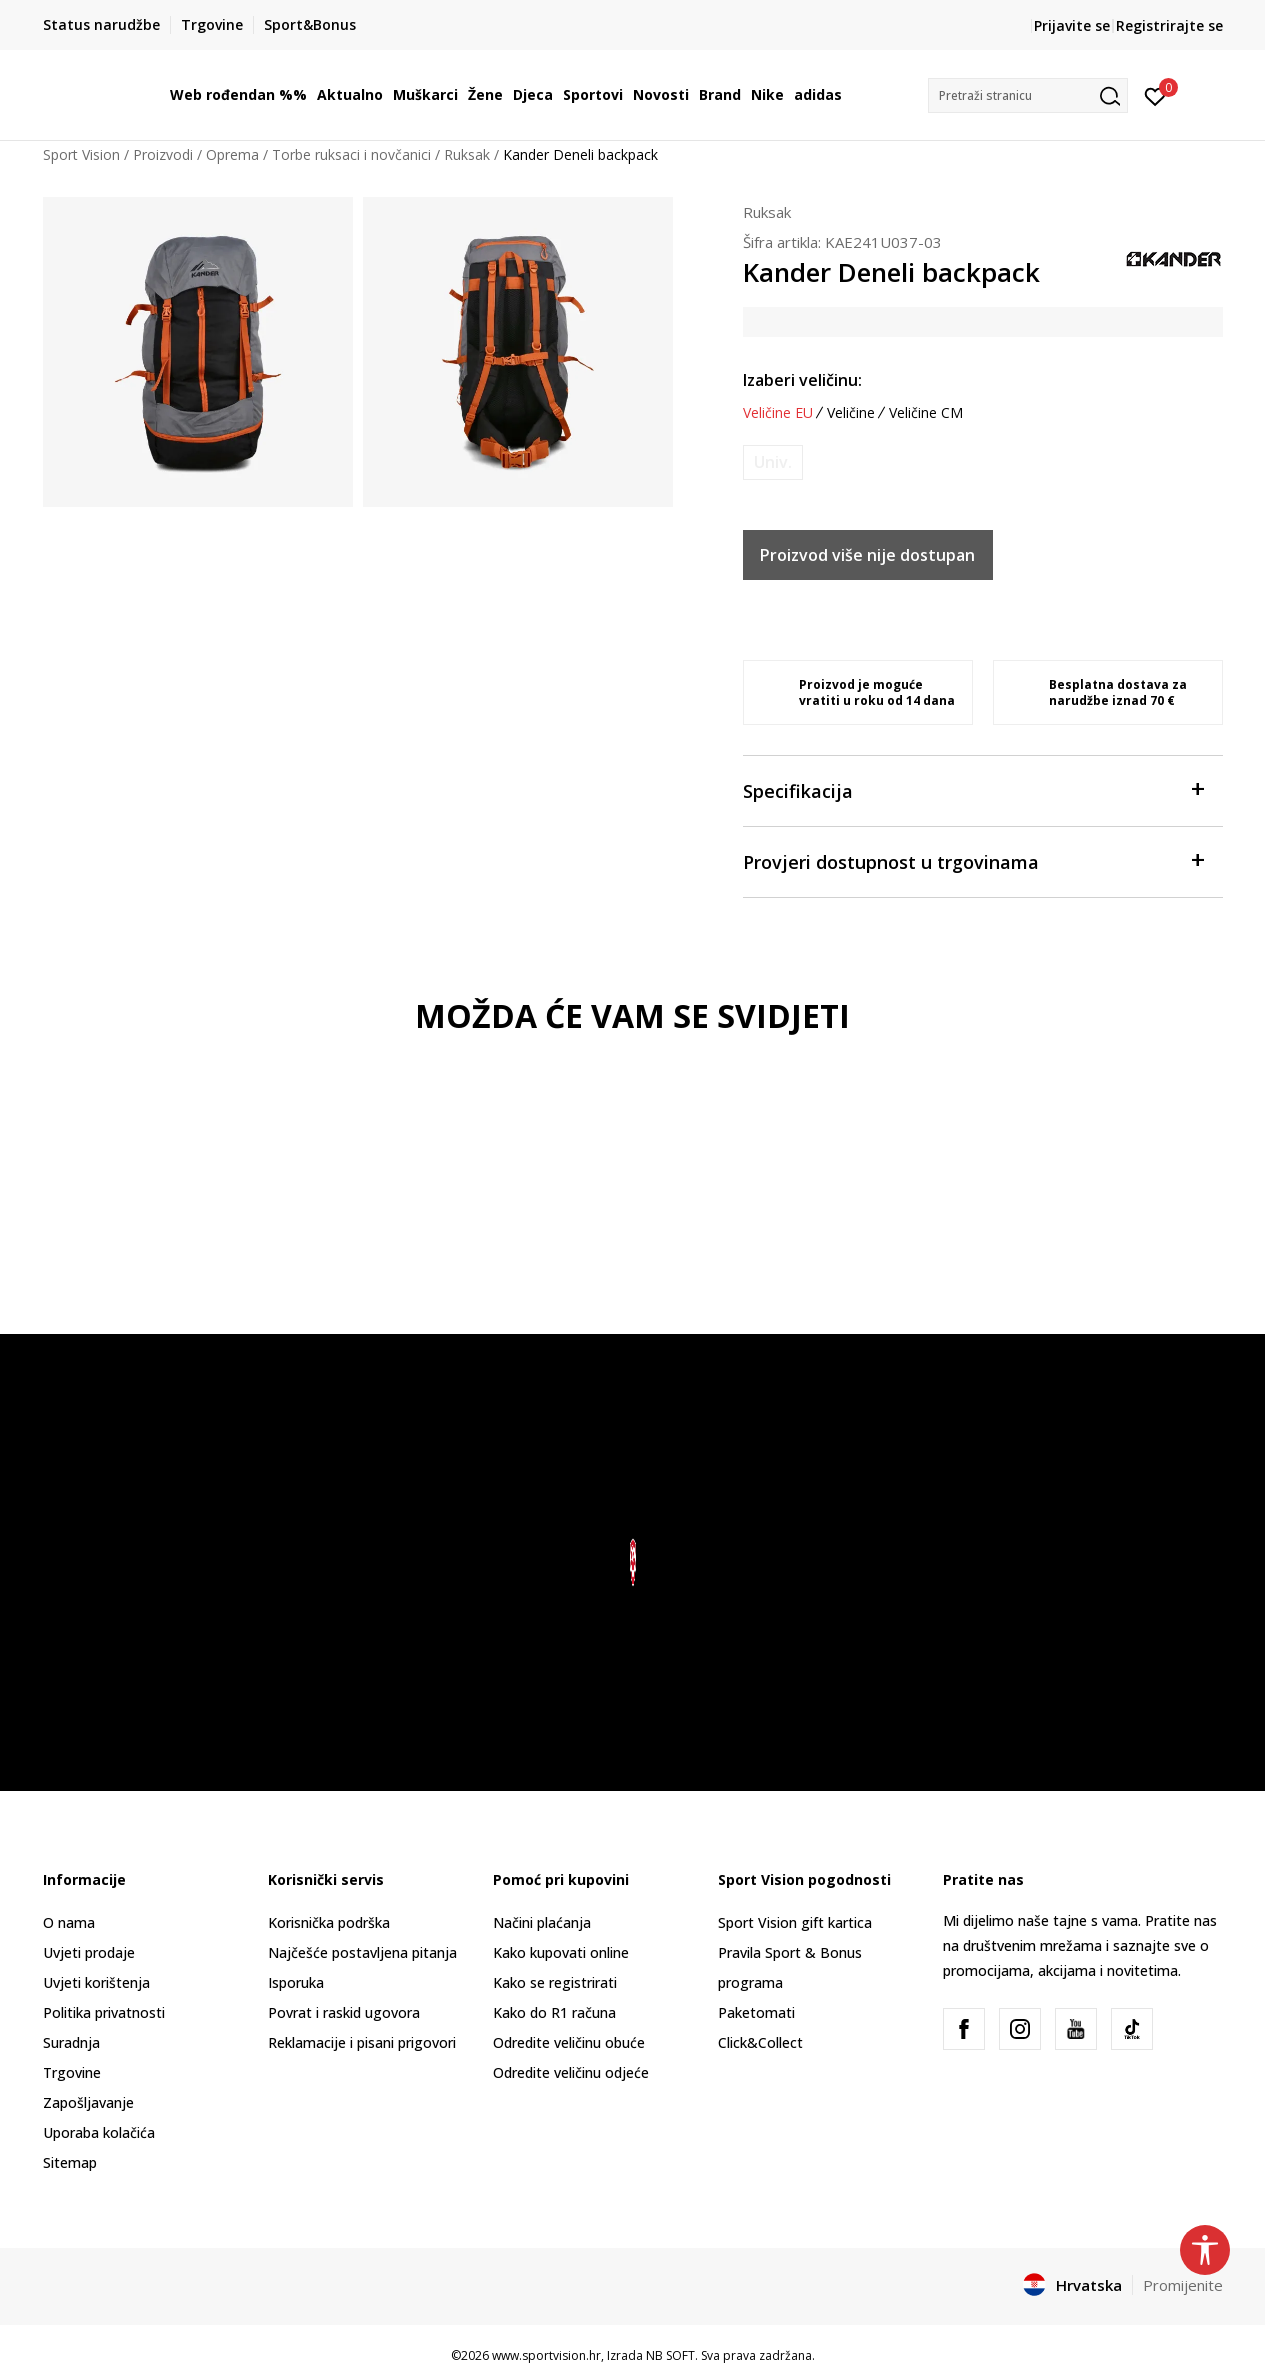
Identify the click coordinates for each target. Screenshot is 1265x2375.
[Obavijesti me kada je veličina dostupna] (773, 462)
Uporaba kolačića (99, 2132)
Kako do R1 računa (554, 2012)
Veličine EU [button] (778, 413)
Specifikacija (973, 789)
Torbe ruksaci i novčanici (351, 154)
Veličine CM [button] (926, 413)
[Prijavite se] (1155, 95)
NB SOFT (670, 2355)
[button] (1028, 95)
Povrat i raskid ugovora (344, 2012)
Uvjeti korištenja (96, 1982)
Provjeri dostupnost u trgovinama (973, 860)
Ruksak (467, 154)
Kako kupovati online (561, 1952)
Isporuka (296, 1982)
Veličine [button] (851, 413)
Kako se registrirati (555, 1982)
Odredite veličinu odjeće (571, 2072)
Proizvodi (163, 154)
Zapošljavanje (88, 2102)
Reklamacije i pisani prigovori (362, 2042)
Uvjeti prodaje (89, 1952)
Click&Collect (760, 2042)
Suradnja (71, 2042)
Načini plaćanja (542, 1922)
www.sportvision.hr (546, 2355)
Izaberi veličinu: (802, 380)
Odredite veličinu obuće (569, 2042)
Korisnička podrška (329, 1922)
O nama (69, 1922)
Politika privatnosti (104, 2012)
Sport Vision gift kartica (795, 1922)
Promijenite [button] (1183, 2285)
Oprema (232, 154)
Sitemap (70, 2162)
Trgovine (72, 2072)
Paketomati (756, 2012)
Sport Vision (81, 154)
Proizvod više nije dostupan (867, 555)
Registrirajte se (1169, 25)
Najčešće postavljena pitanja (362, 1952)
